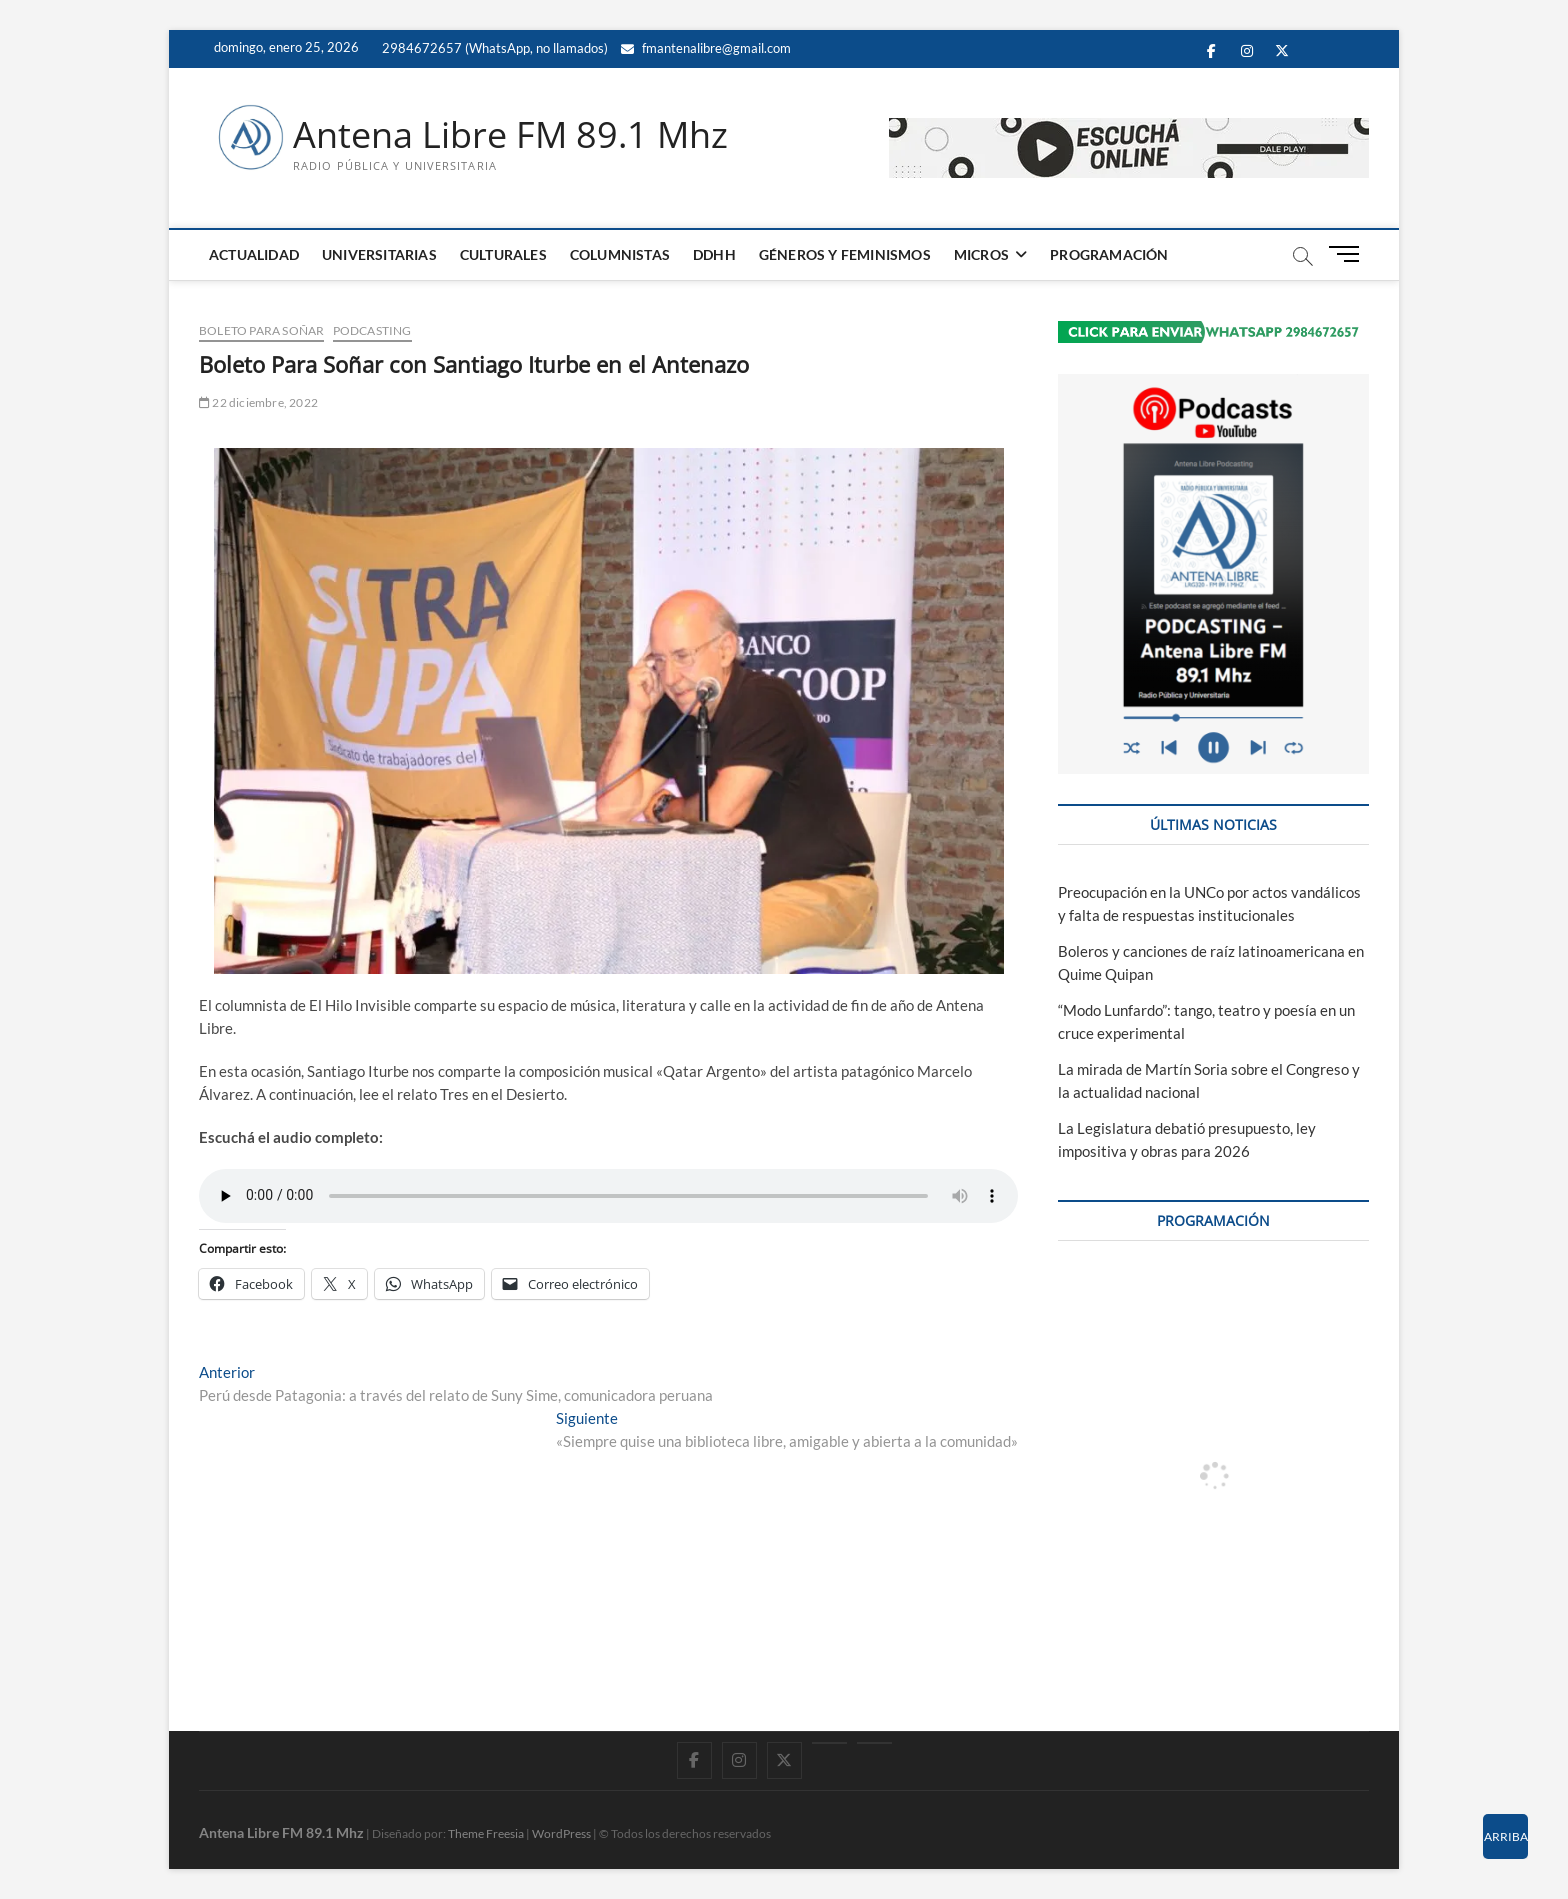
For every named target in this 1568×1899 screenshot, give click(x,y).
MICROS (981, 254)
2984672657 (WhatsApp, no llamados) (493, 48)
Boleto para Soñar (261, 330)
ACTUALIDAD (254, 254)
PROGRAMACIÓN (1109, 254)
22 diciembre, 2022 (258, 402)
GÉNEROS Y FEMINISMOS (845, 254)
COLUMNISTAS (620, 254)
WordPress (561, 1833)
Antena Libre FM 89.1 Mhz (510, 135)
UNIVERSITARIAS (379, 254)
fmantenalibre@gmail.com (706, 48)
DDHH (714, 254)
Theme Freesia (486, 1833)
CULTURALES (503, 254)
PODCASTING (372, 330)
